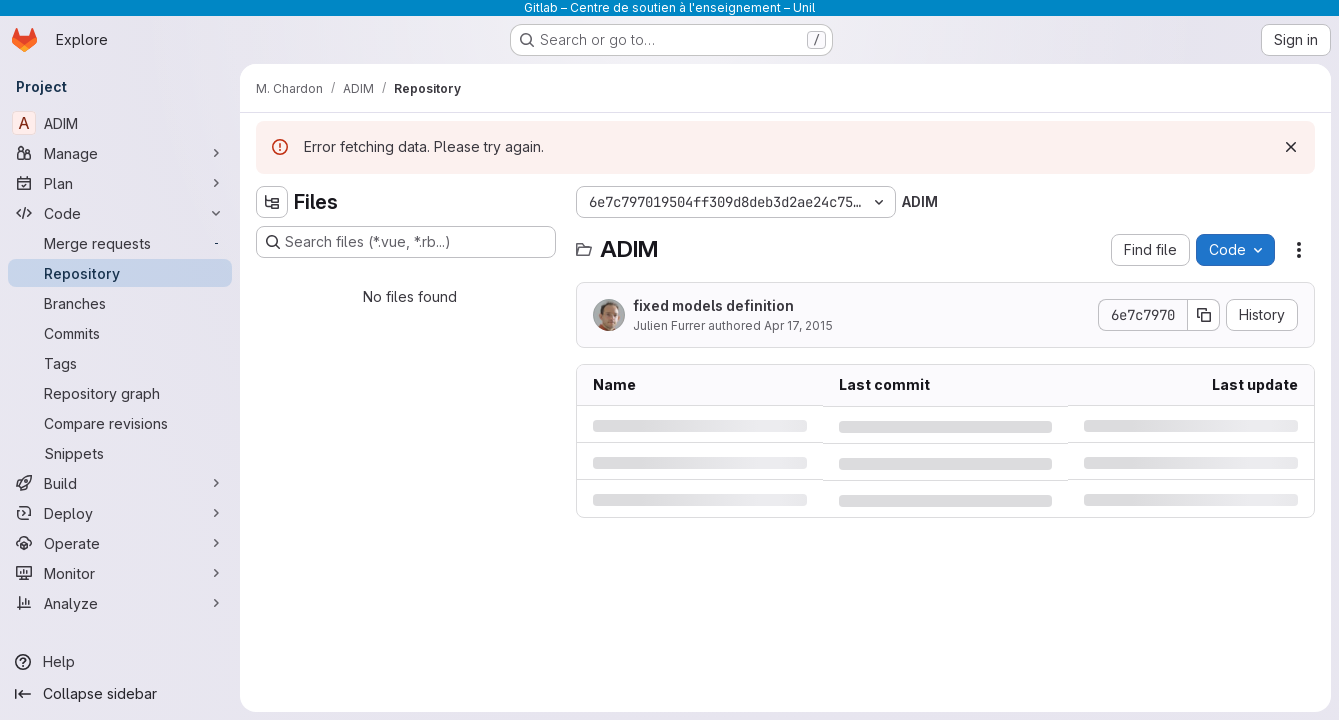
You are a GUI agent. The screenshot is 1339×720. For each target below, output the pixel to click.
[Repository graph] (120, 393)
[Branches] (120, 303)
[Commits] (120, 333)
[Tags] (120, 363)
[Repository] (120, 273)
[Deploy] (120, 513)
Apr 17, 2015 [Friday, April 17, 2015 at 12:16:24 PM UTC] (798, 325)
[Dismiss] (1291, 147)
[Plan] (120, 183)
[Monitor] (120, 573)
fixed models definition (713, 305)
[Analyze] (120, 603)
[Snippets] (120, 453)
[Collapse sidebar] (120, 694)
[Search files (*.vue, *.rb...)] (406, 242)
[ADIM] (120, 123)
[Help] (120, 662)
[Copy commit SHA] (1204, 315)
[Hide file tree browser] (272, 202)
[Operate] (120, 543)
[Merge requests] (120, 243)
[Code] (120, 213)
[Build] (120, 483)
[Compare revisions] (120, 423)
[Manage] (120, 153)
